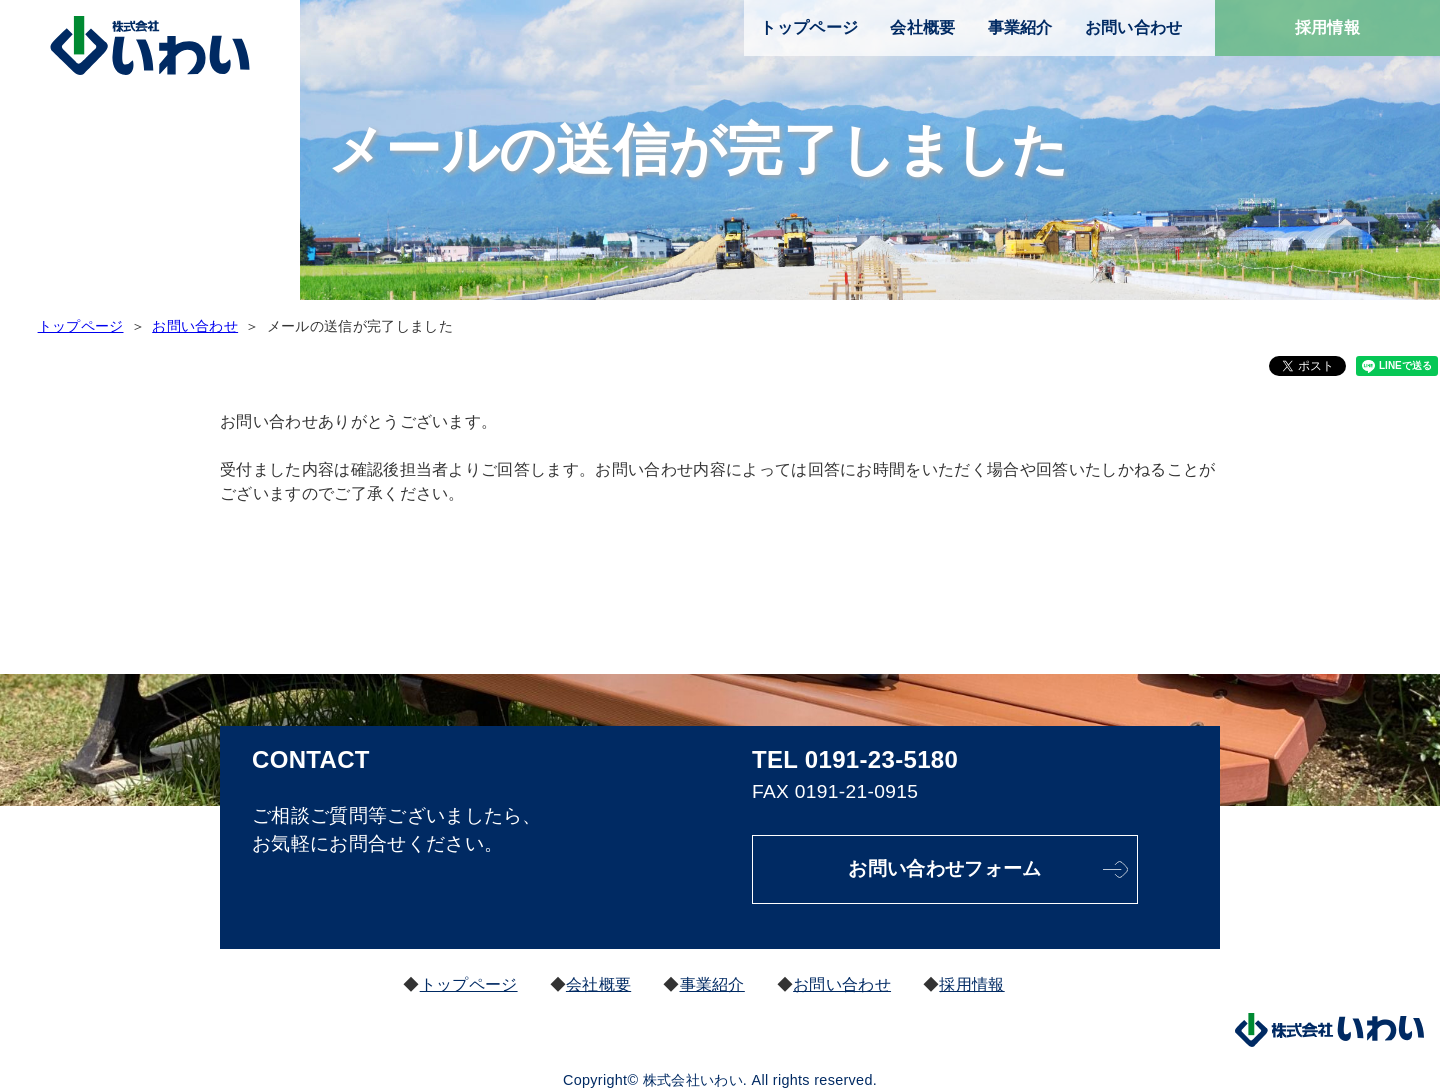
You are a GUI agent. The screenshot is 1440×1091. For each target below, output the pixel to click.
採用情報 (1327, 27)
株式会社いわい (150, 46)
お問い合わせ (1134, 27)
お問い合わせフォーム (945, 868)
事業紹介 (1020, 27)
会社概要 (922, 27)
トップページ (809, 27)
